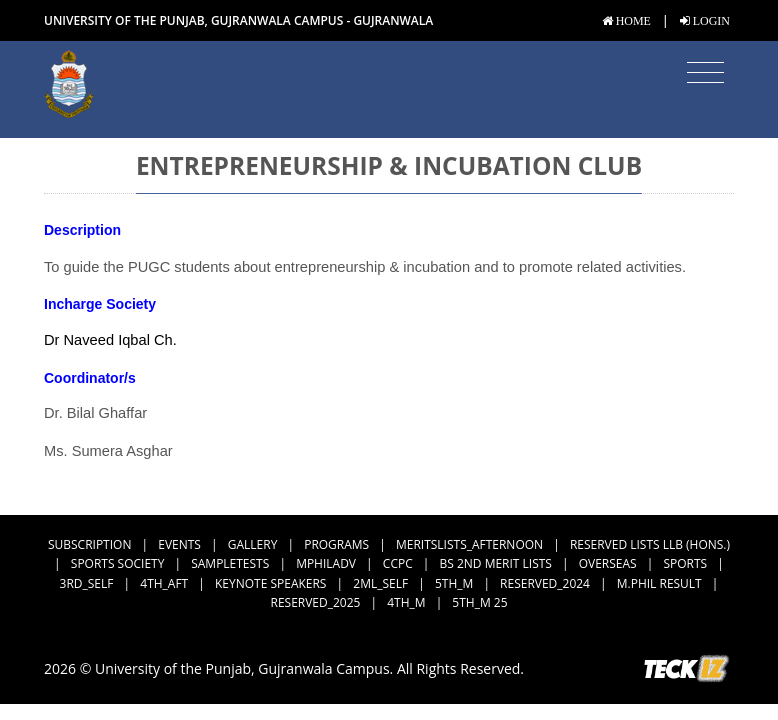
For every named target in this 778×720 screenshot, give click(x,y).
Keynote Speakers (270, 583)
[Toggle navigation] (705, 73)
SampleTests (230, 563)
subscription (89, 544)
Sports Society (118, 563)
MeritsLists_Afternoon (469, 544)
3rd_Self (87, 583)
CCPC (398, 563)
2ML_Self (380, 583)
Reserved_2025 (316, 602)
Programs (336, 544)
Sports (685, 563)
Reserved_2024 (545, 583)
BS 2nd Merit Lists (496, 563)
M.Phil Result (659, 583)
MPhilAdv (326, 563)
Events (179, 544)
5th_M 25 (479, 602)
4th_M (406, 602)
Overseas (608, 563)
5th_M (454, 583)
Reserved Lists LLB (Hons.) (650, 544)
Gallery (253, 544)
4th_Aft (164, 583)
